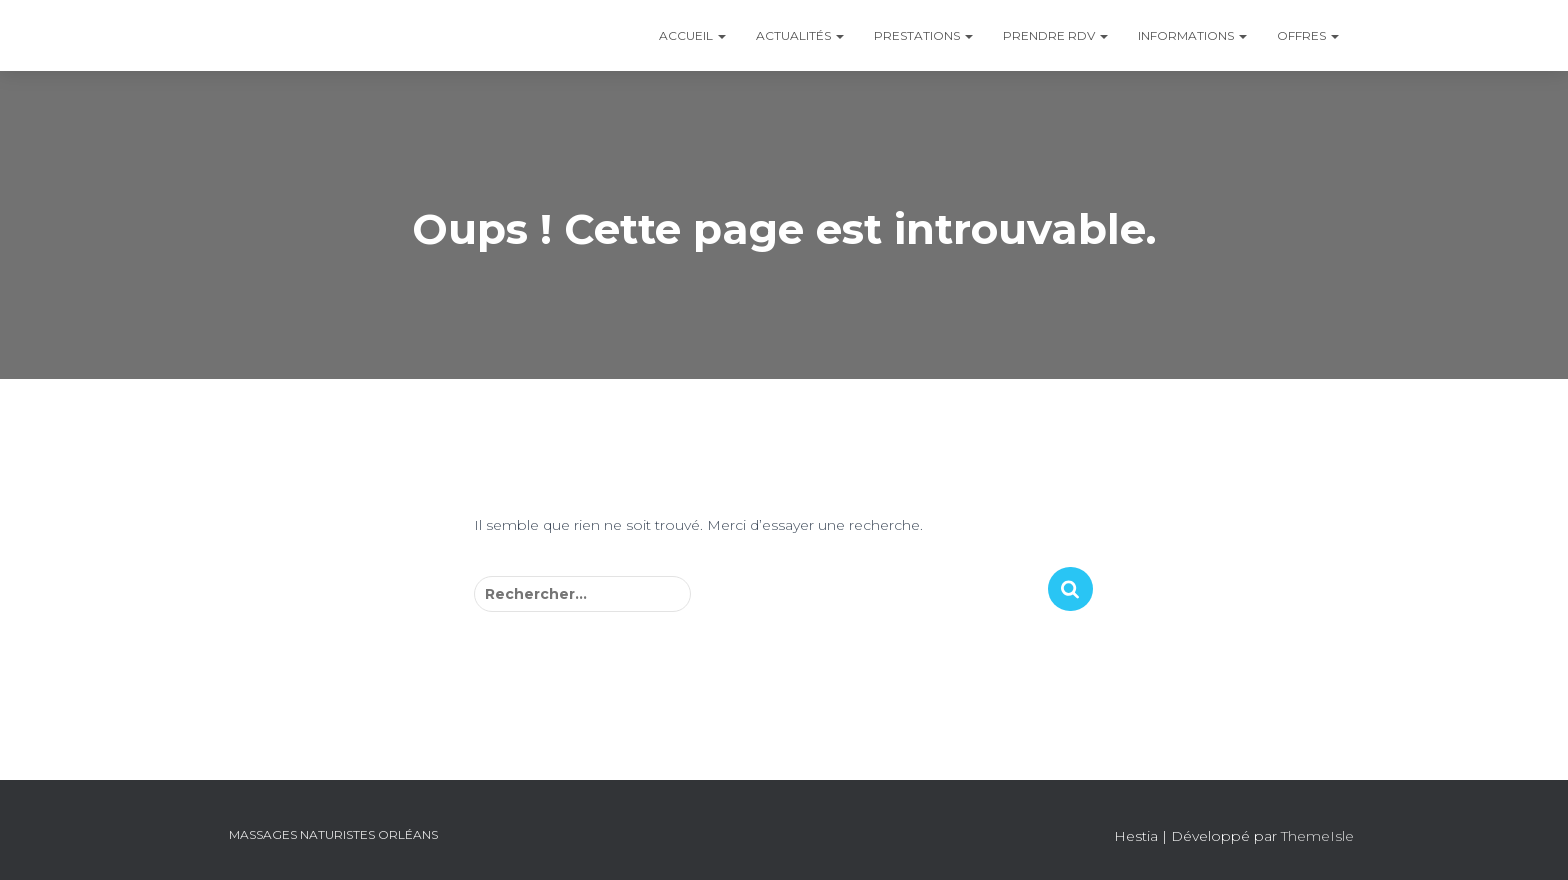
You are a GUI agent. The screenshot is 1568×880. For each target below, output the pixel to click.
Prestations (923, 35)
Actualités (800, 35)
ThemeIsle (1317, 836)
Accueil (692, 35)
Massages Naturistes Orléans (333, 834)
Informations (1192, 35)
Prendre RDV (1055, 35)
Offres (1308, 35)
